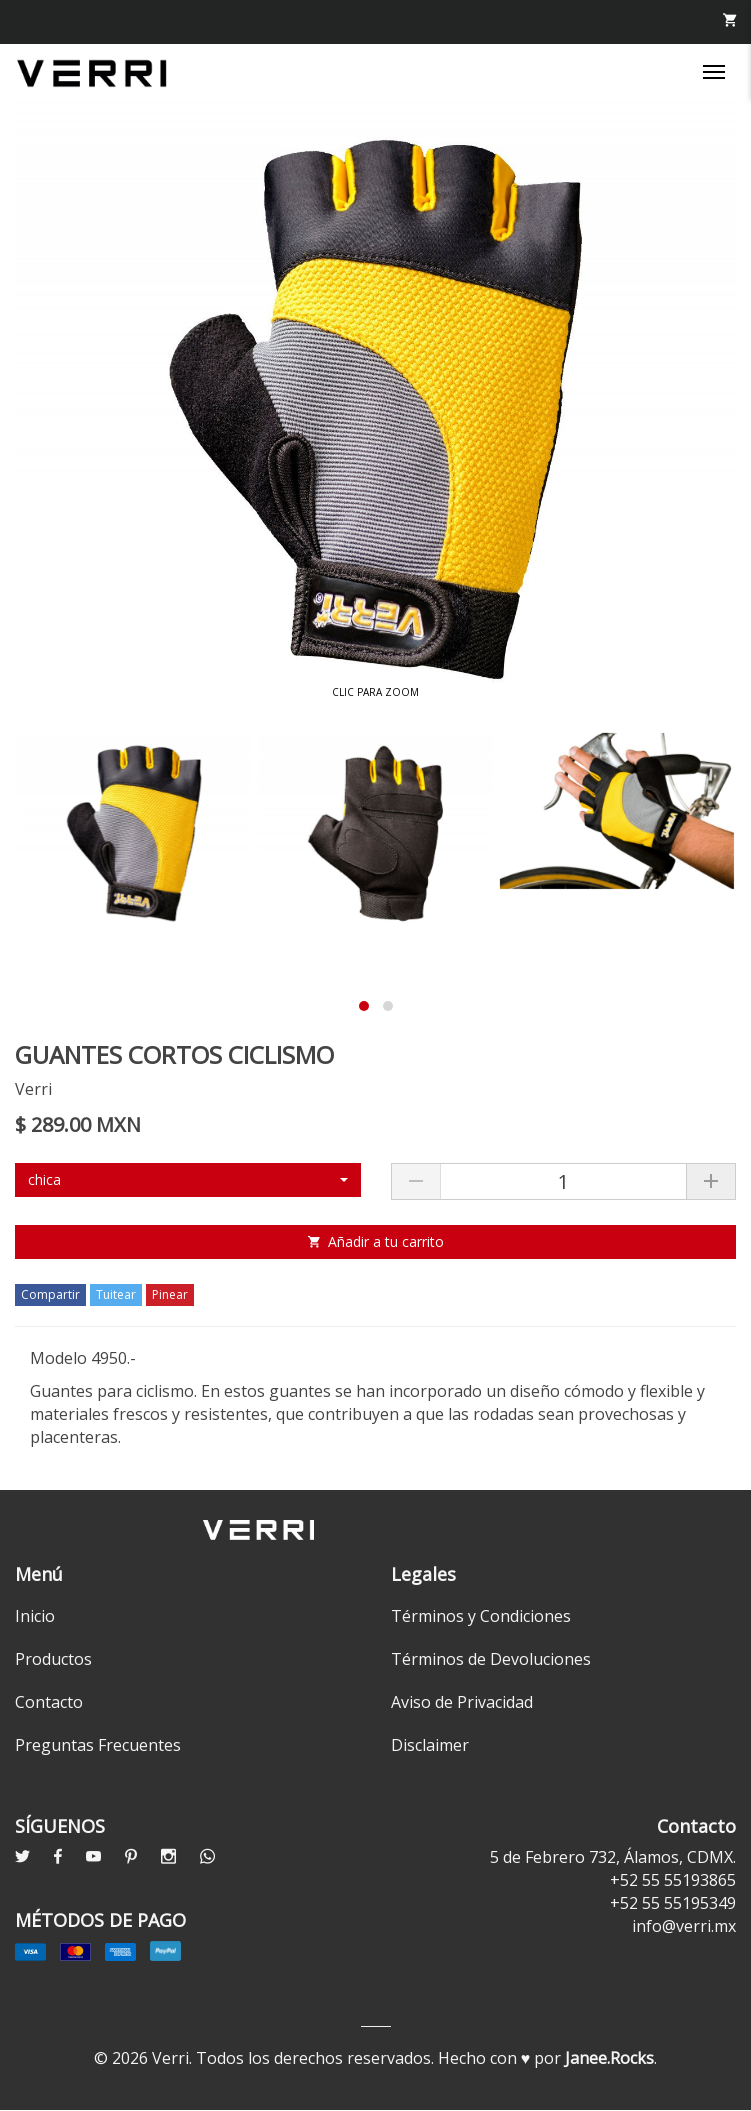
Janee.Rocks (609, 2058)
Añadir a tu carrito (376, 1241)
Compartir (50, 1294)
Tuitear (116, 1294)
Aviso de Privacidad (462, 1702)
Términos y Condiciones (481, 1616)
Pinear (170, 1294)
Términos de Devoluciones (491, 1659)
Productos (53, 1659)
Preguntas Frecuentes (98, 1745)
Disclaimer (430, 1745)
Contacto (49, 1702)
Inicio (35, 1616)
